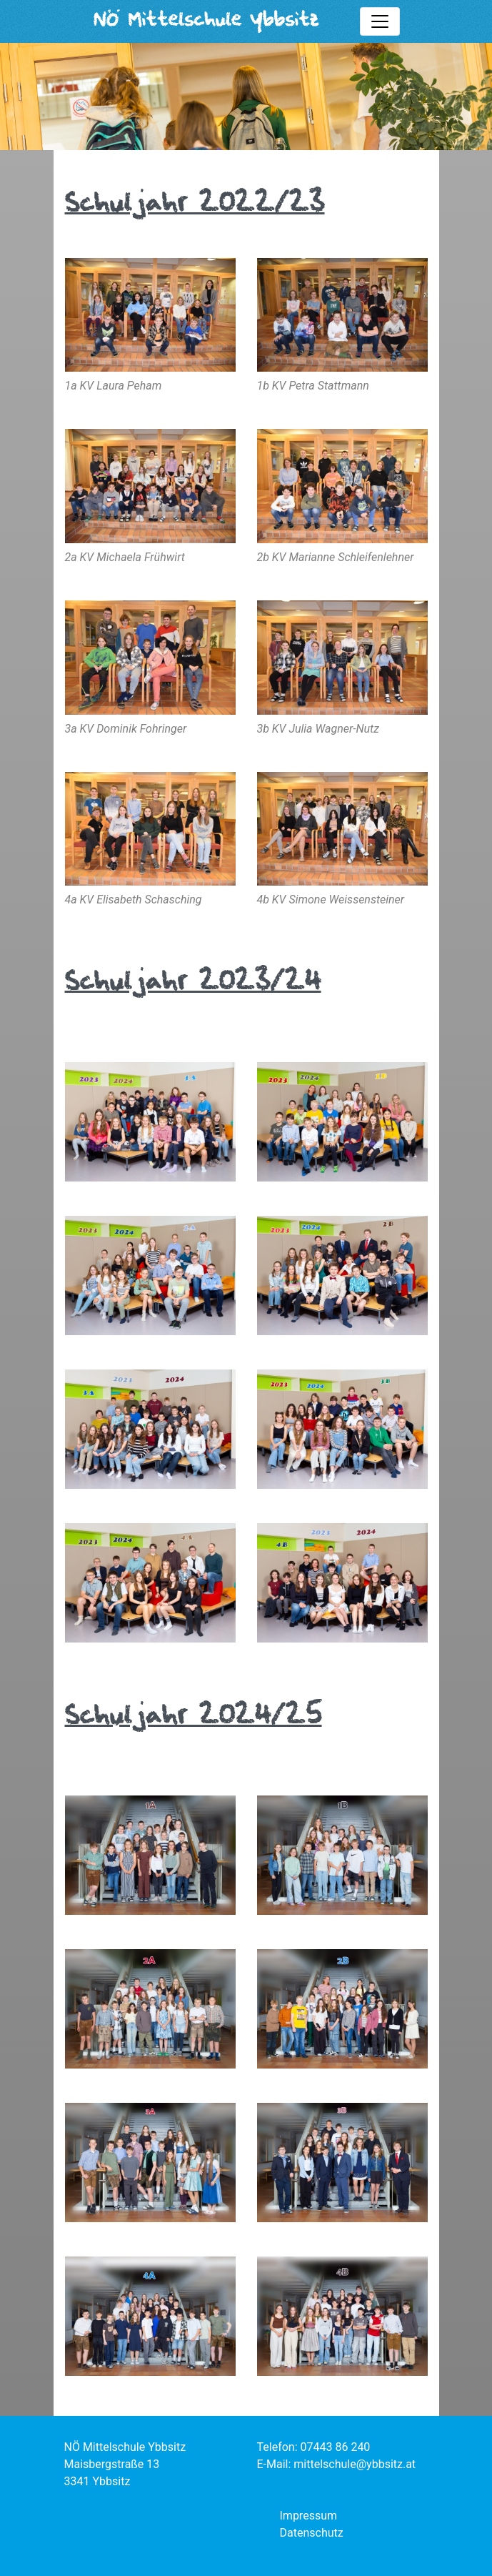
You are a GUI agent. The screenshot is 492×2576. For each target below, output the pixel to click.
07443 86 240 (336, 2447)
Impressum (309, 2515)
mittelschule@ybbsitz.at (354, 2464)
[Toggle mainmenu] (380, 21)
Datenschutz (311, 2533)
